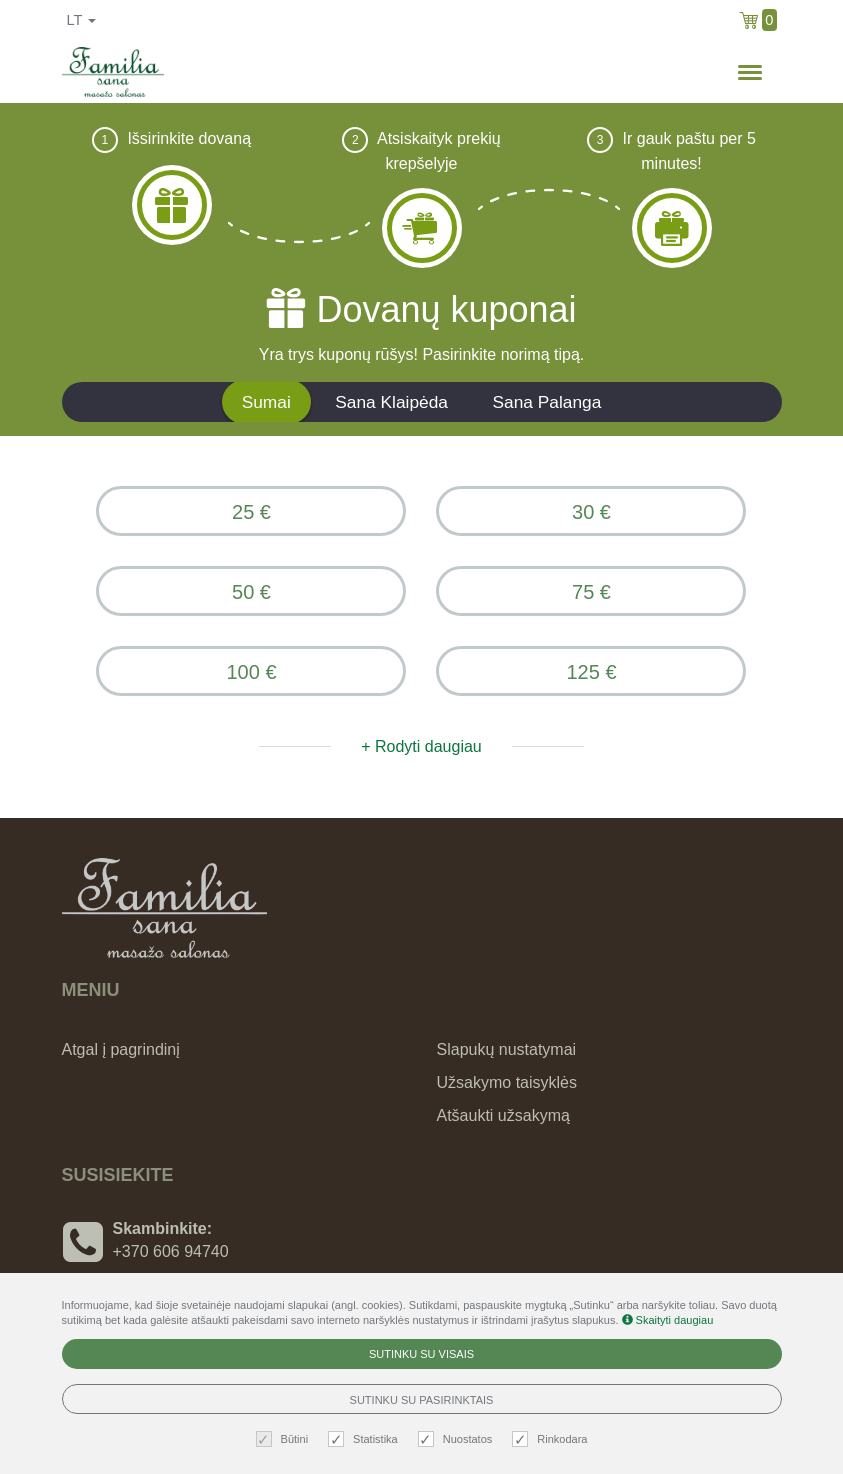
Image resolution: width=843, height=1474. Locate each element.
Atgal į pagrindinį (121, 1049)
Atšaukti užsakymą (503, 1115)
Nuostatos (458, 1439)
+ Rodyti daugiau (421, 746)
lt (82, 20)
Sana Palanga (546, 402)
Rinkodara (552, 1439)
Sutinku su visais (421, 1354)
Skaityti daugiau (668, 1320)
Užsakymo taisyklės (507, 1082)
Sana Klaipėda (391, 402)
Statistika (365, 1439)
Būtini (285, 1439)
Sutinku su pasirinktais (422, 1400)
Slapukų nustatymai (507, 1049)
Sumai (266, 402)
